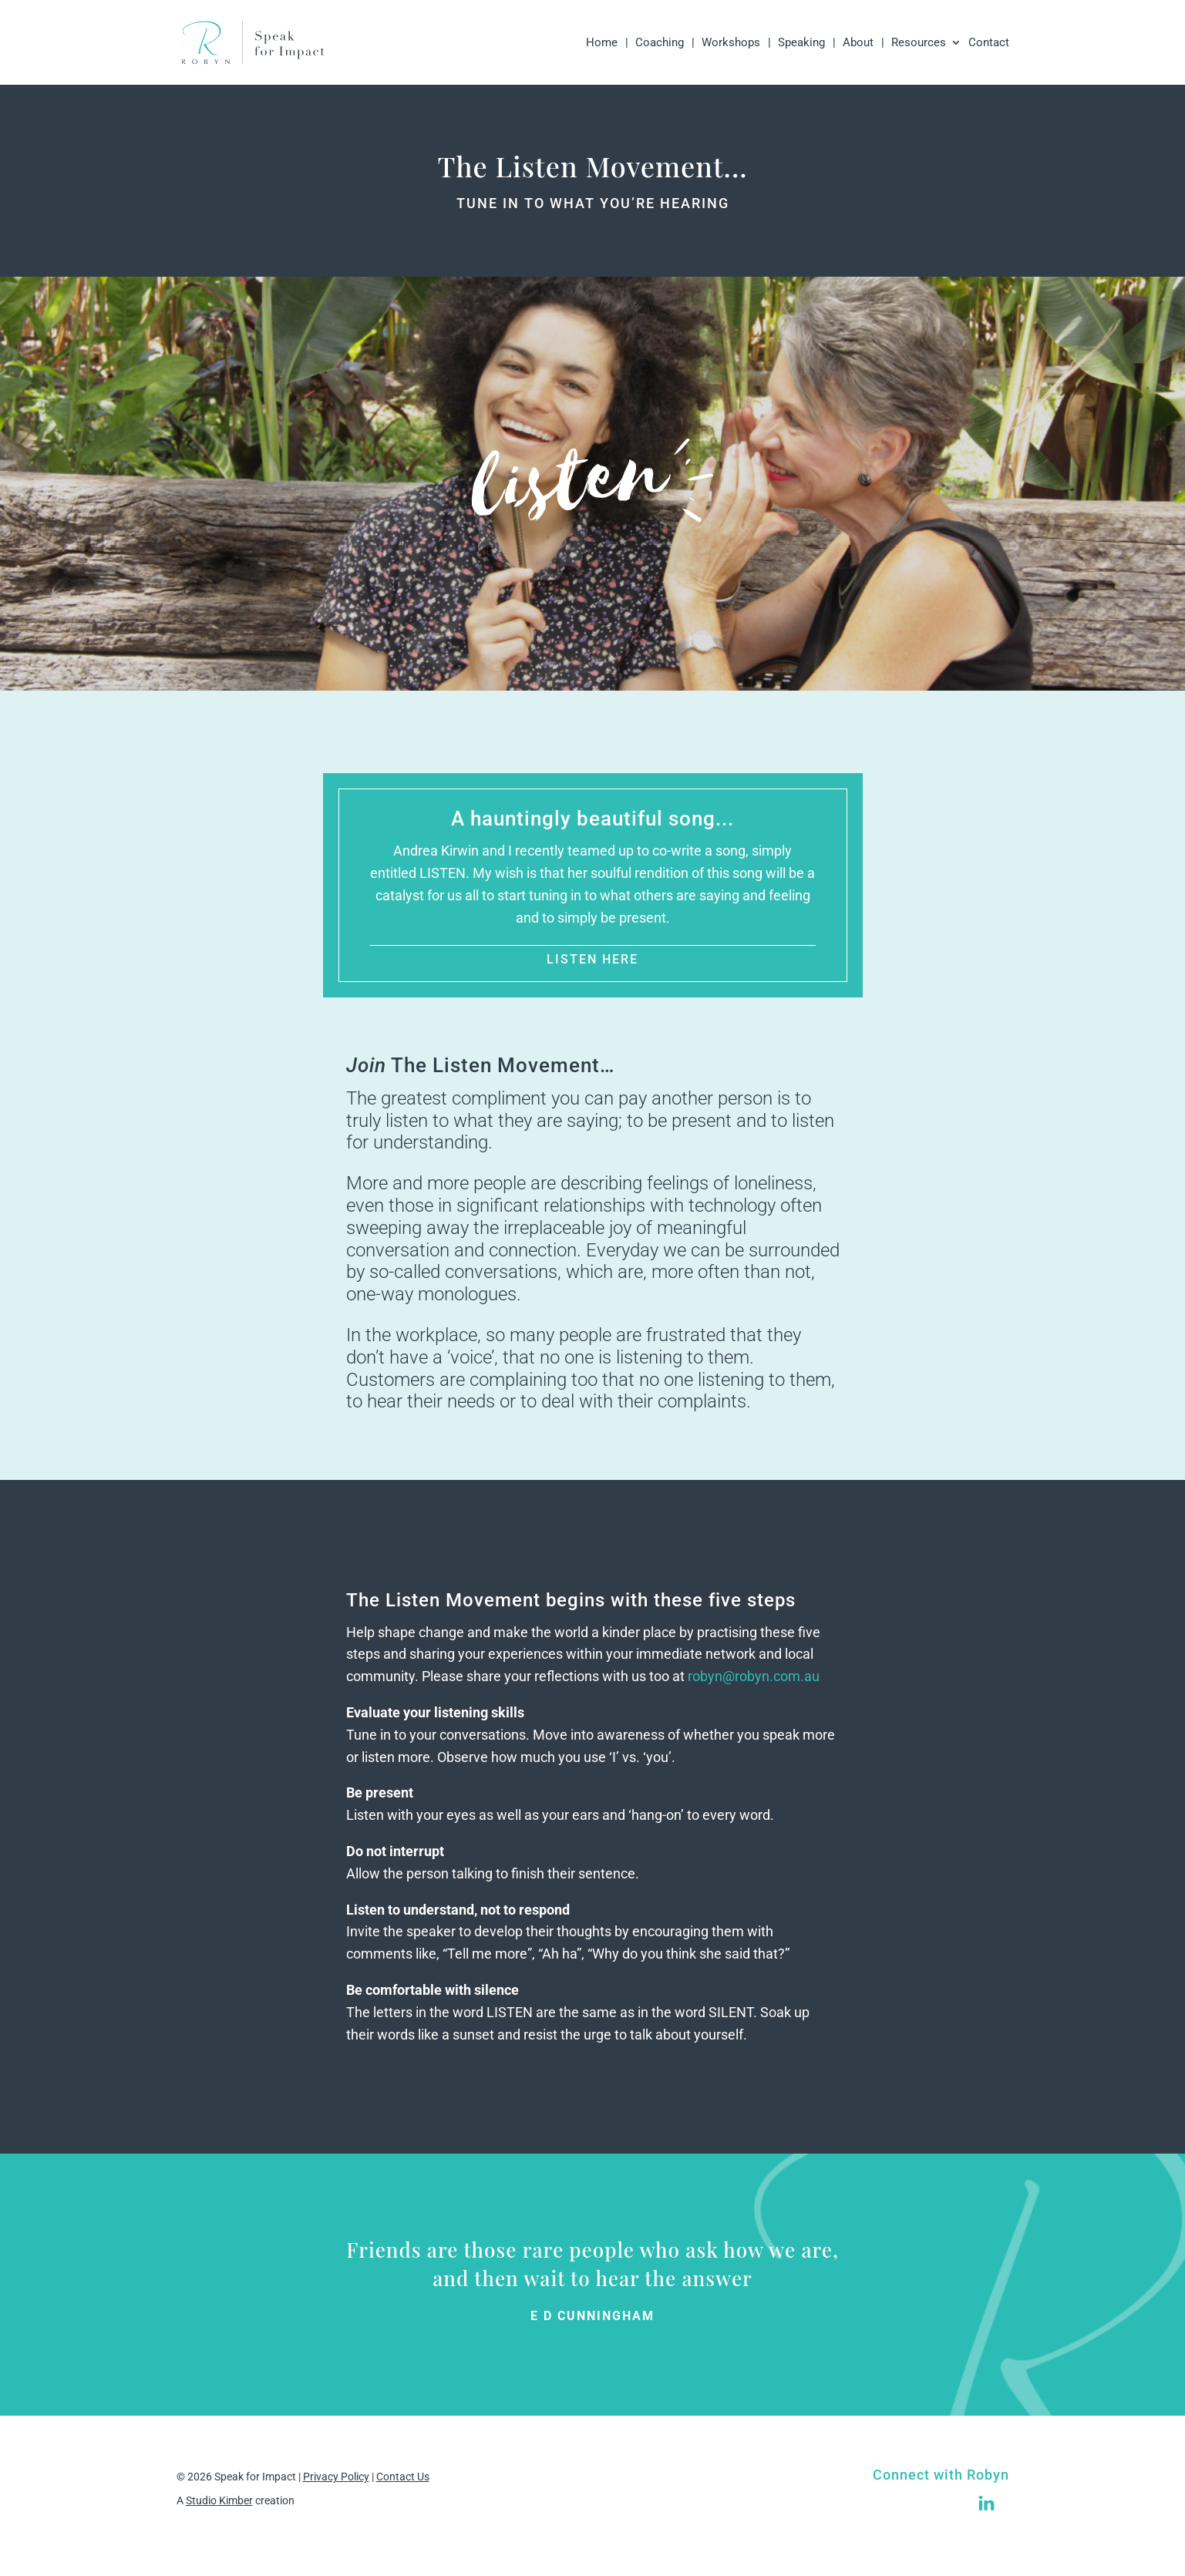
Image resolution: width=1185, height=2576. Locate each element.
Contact (988, 43)
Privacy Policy (336, 2476)
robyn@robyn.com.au (754, 1676)
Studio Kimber (219, 2500)
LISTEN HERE (592, 959)
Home (602, 43)
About (858, 43)
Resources (918, 43)
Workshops (731, 43)
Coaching (659, 43)
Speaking (801, 43)
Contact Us (402, 2476)
